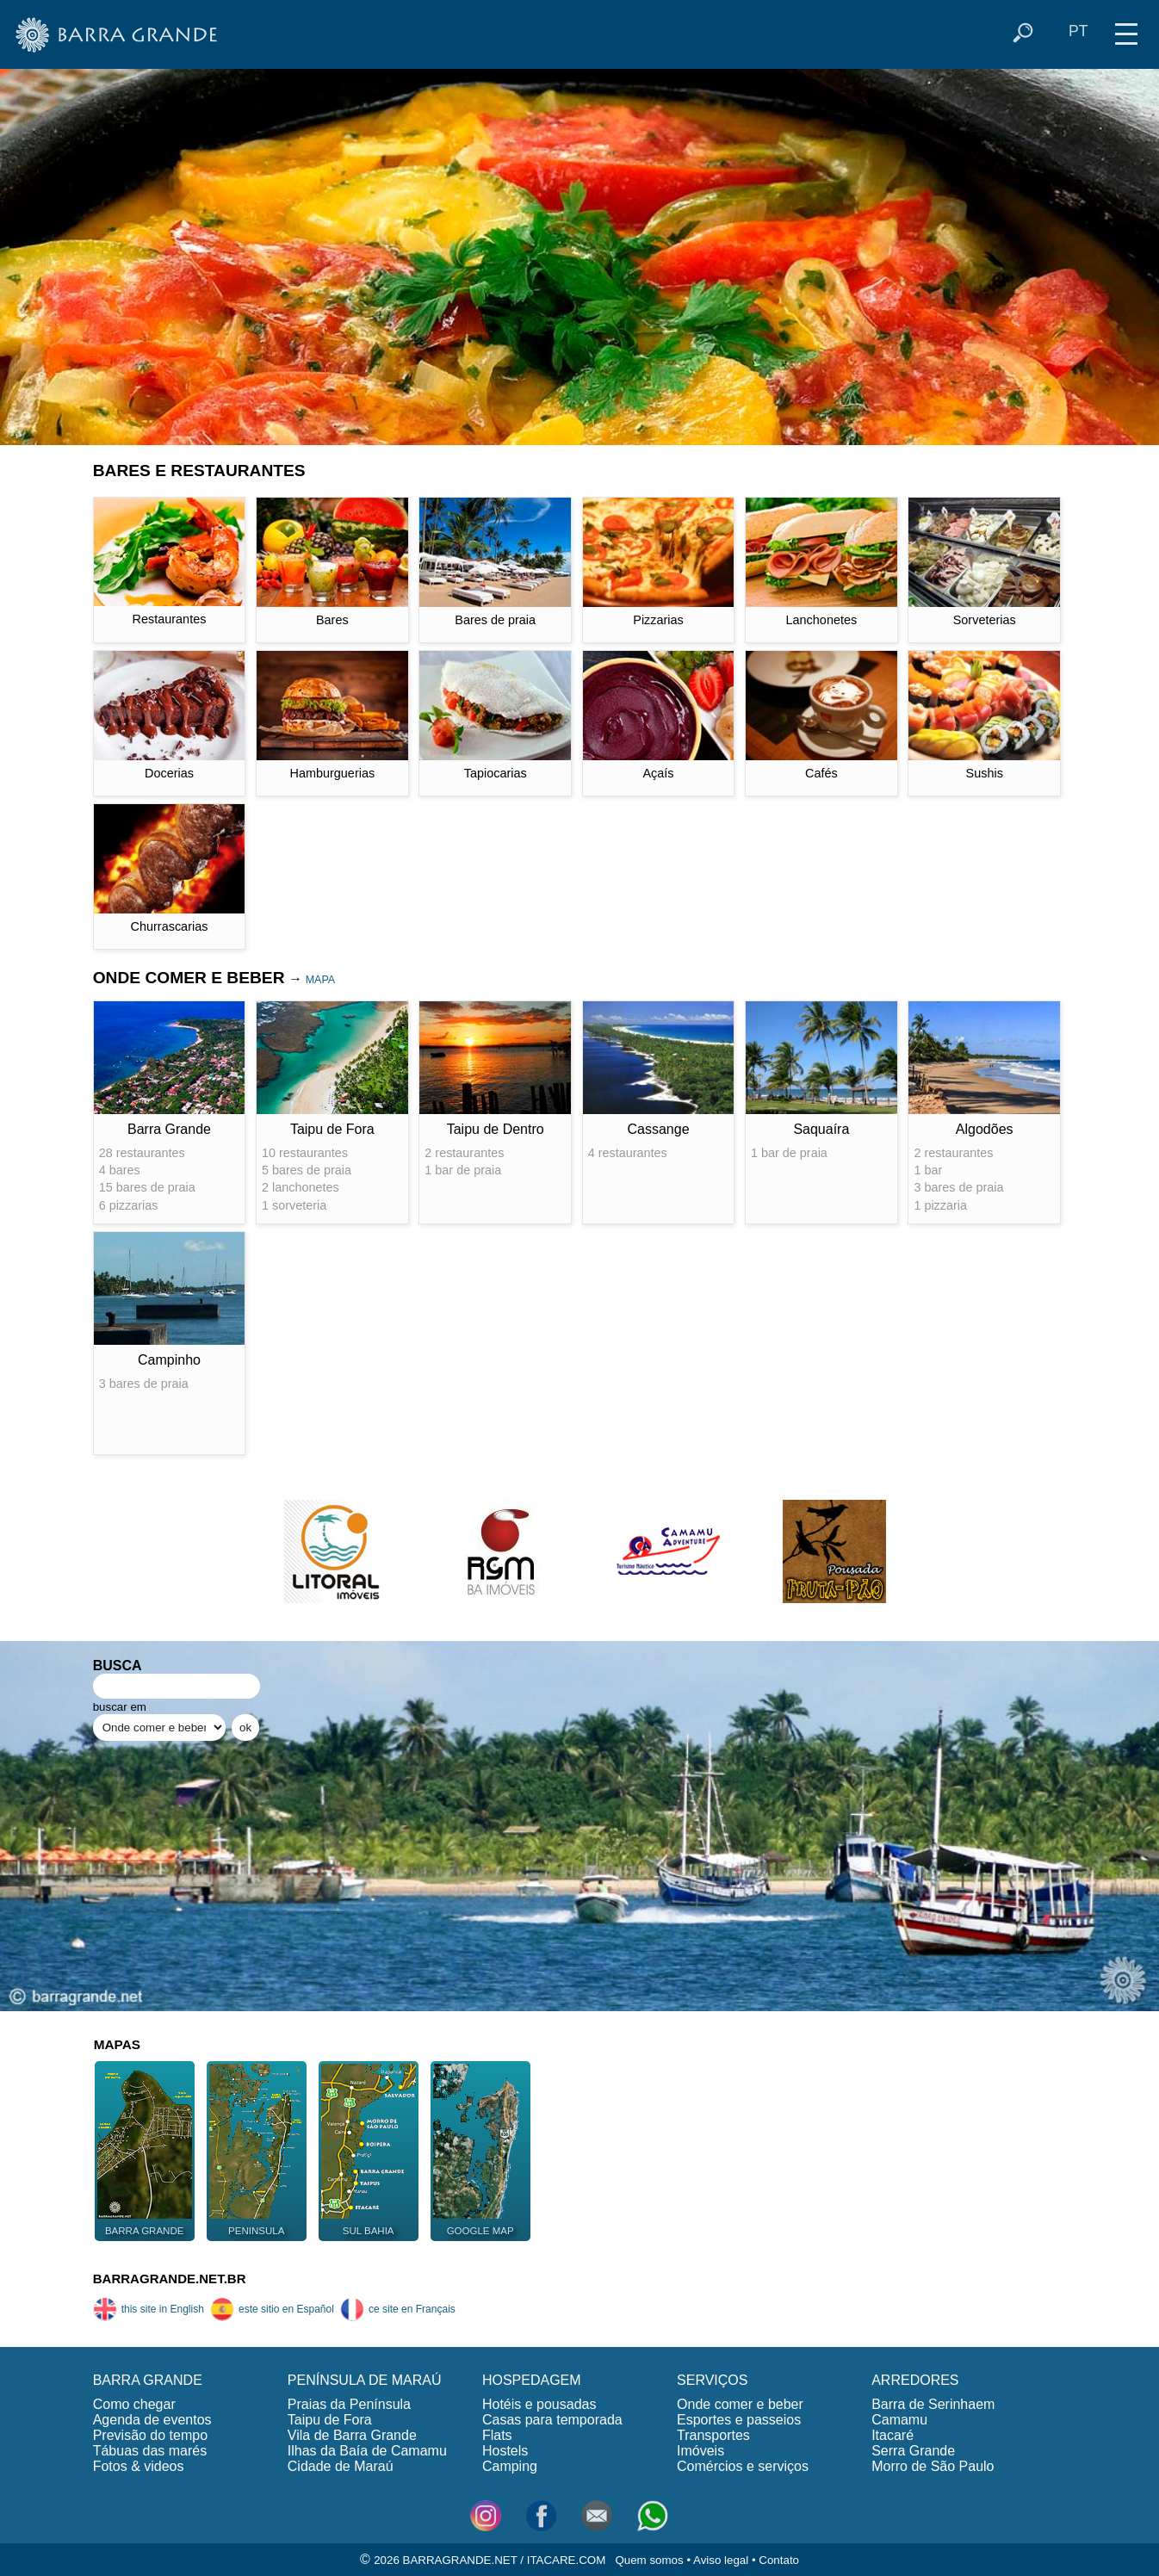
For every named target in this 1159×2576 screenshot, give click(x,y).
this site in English (148, 2309)
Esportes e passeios (739, 2419)
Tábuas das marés (150, 2450)
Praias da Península (349, 2404)
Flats (497, 2435)
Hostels (505, 2450)
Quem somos (649, 2560)
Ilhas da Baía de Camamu (367, 2450)
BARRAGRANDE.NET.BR (169, 2278)
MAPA (321, 980)
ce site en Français (398, 2309)
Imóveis (700, 2450)
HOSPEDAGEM (531, 2380)
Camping (509, 2466)
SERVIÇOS (712, 2380)
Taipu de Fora (330, 2419)
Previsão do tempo (150, 2435)
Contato (779, 2560)
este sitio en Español (272, 2309)
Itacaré (892, 2435)
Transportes (713, 2435)
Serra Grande (913, 2450)
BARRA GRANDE (147, 2380)
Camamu (899, 2419)
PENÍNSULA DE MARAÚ (365, 2380)
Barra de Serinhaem (933, 2404)
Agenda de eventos (152, 2419)
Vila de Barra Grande (352, 2435)
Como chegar (134, 2404)
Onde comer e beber (740, 2404)
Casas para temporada (552, 2419)
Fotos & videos (138, 2466)
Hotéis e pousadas (539, 2404)
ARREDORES (914, 2380)
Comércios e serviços (743, 2466)
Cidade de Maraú (341, 2466)
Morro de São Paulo (932, 2466)
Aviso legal (720, 2560)
